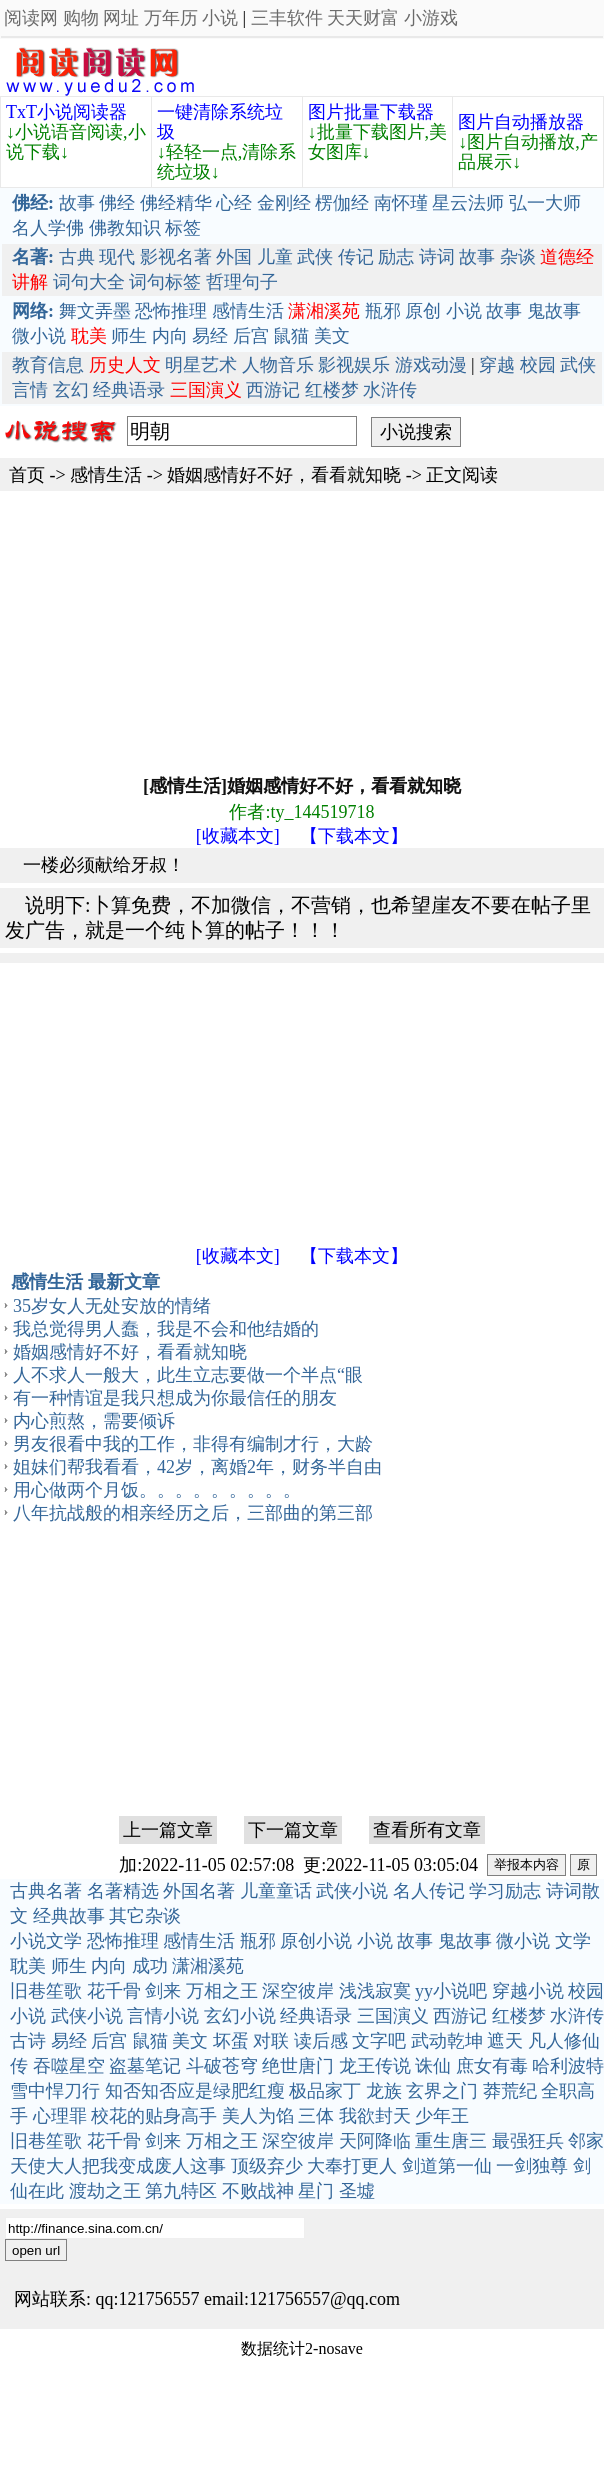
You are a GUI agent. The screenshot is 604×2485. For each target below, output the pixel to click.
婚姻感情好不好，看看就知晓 (284, 475)
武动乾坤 (447, 2041)
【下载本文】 (354, 836)
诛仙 (433, 2066)
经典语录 (129, 390)
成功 (150, 1966)
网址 (121, 18)
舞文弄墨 (95, 311)
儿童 (275, 257)
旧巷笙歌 (46, 1991)
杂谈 (518, 257)
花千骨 (114, 1991)
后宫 (251, 336)
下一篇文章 (293, 1830)
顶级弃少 (267, 2166)
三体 (316, 2116)
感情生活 (248, 311)
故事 (77, 203)
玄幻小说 (240, 2016)
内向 (170, 336)
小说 (220, 18)
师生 (129, 336)
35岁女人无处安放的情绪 (112, 1306)
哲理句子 (242, 282)
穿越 (497, 365)
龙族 (384, 2091)
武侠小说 (352, 1891)
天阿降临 (375, 2141)
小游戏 (431, 18)
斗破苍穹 (222, 2066)
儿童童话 (276, 1891)
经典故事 (69, 1916)
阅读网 (31, 18)
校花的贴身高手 (154, 2116)
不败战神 (258, 2191)
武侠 (315, 257)
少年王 (442, 2116)
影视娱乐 (354, 365)
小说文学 (46, 1941)
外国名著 (199, 1891)
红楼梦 (332, 390)
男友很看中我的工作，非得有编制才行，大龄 (193, 1444)
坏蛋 (231, 2041)
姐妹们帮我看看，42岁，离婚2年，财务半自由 (197, 1467)
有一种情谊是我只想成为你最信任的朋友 (175, 1398)
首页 (27, 475)
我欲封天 (375, 2116)
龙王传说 (375, 2066)
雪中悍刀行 (55, 2091)
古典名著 (46, 1891)
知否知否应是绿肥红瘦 (195, 2091)
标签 (183, 228)
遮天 (505, 2041)
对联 (271, 2041)
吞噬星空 (69, 2066)
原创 (423, 311)
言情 (30, 390)
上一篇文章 (168, 1830)
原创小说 (316, 1941)
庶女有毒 (492, 2066)
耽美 (28, 1966)
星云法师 (468, 203)
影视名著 (176, 257)
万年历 (171, 18)
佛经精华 (176, 203)
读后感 (321, 2041)
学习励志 (505, 1891)
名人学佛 (48, 228)
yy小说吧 (451, 1991)
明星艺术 (201, 365)
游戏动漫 (431, 365)
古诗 (28, 2041)
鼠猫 (291, 336)
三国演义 (393, 2016)
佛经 (117, 203)
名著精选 (123, 1891)
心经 (234, 203)
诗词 (437, 257)
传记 (356, 257)
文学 (573, 1941)
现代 (117, 257)
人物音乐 (278, 365)
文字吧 (379, 2041)
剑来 (163, 1991)
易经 (210, 336)
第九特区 (181, 2191)
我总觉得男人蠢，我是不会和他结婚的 (166, 1329)
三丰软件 (287, 18)
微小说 (39, 336)
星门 (316, 2191)
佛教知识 (125, 228)
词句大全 (89, 282)
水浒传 (390, 390)
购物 (81, 18)
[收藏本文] (238, 836)
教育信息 (48, 365)
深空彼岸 (298, 1991)
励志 (396, 257)
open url (36, 2250)
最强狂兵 (528, 2141)
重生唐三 (451, 2141)
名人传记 (429, 1891)
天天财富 (363, 18)
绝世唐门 (298, 2066)
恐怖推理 (171, 311)
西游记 (273, 390)
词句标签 (165, 282)
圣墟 (357, 2191)
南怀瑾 (401, 203)
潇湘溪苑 (208, 1966)
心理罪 (60, 2116)
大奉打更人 (352, 2166)
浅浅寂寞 (375, 1991)
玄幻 (71, 390)
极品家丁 (325, 2091)
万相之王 (222, 1991)
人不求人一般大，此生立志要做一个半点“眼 (188, 1375)
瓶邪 (383, 311)
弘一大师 (545, 203)
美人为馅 (258, 2116)
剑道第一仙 (447, 2166)
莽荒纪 (510, 2091)
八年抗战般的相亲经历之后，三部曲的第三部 (193, 1513)
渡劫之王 (105, 2191)
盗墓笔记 (145, 2066)
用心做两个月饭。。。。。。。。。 (157, 1490)
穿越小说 (528, 1991)
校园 (538, 365)
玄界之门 (442, 2091)
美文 (332, 336)
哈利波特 (568, 2066)
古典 (77, 257)
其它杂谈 (145, 1916)
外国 (234, 257)
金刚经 (284, 203)
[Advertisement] (245, 631)
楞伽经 (342, 203)
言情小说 (163, 2016)
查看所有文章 (427, 1830)
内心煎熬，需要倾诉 (94, 1421)
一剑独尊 (532, 2166)
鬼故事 (554, 311)
